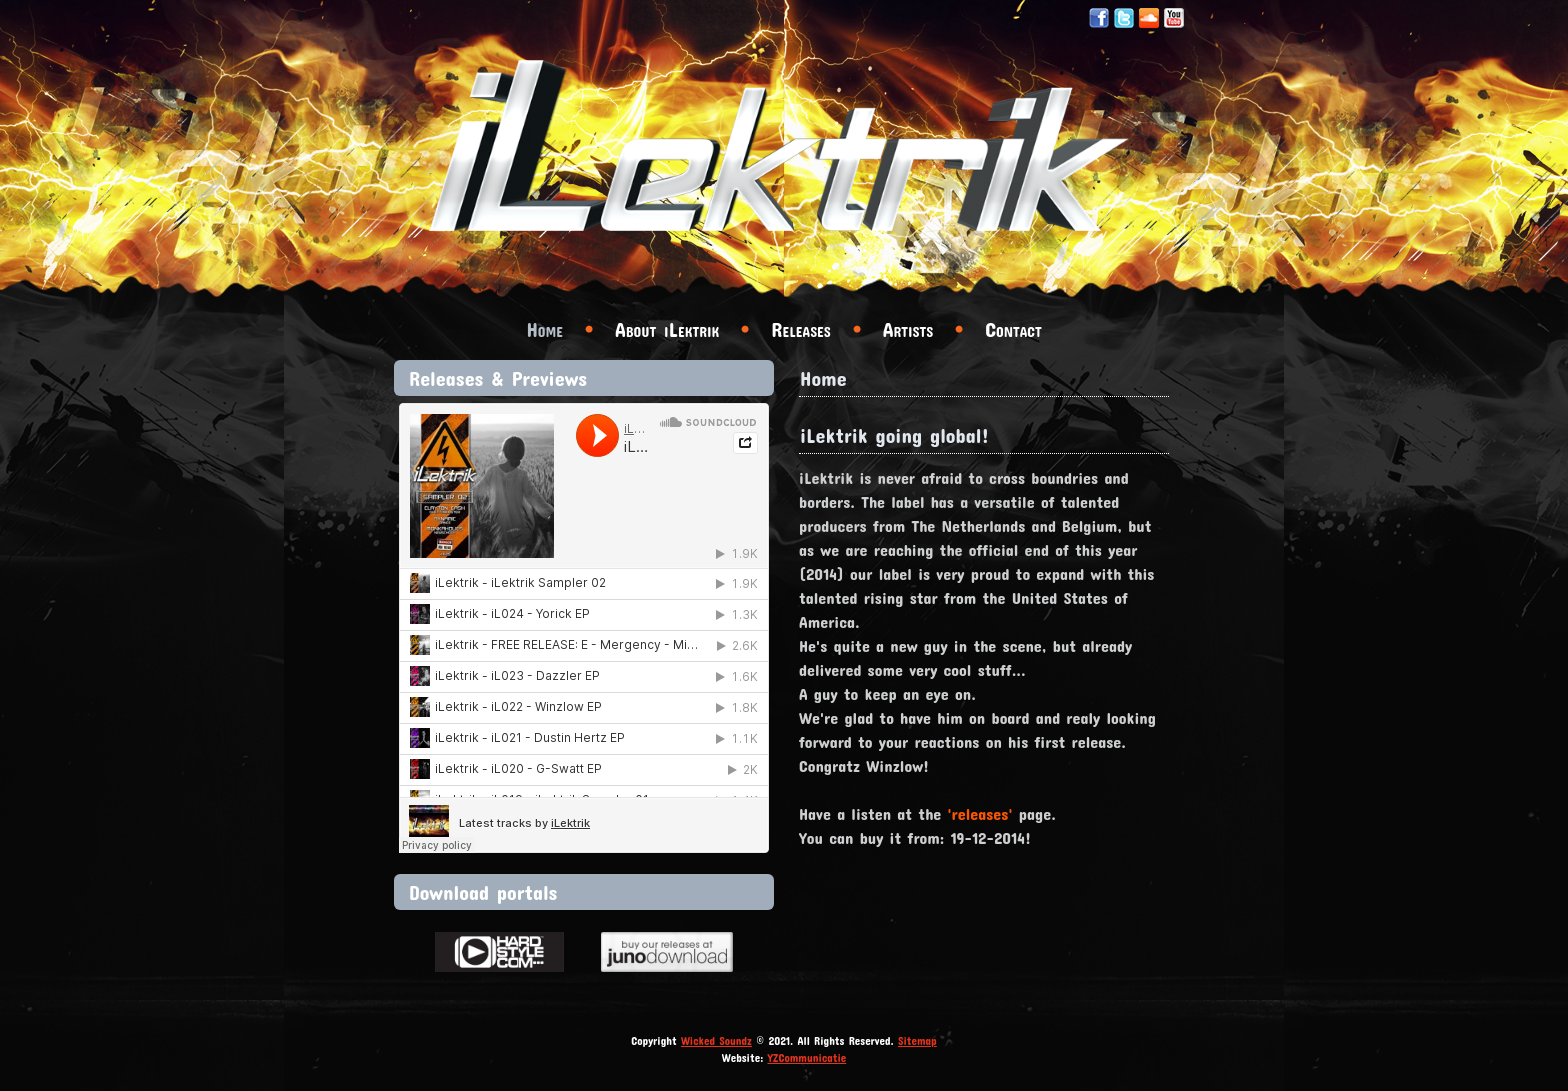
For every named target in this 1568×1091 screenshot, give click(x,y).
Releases (800, 329)
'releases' (980, 813)
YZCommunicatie (807, 1057)
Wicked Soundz (716, 1040)
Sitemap (917, 1040)
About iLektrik (667, 329)
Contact (1013, 329)
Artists (908, 329)
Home (544, 329)
